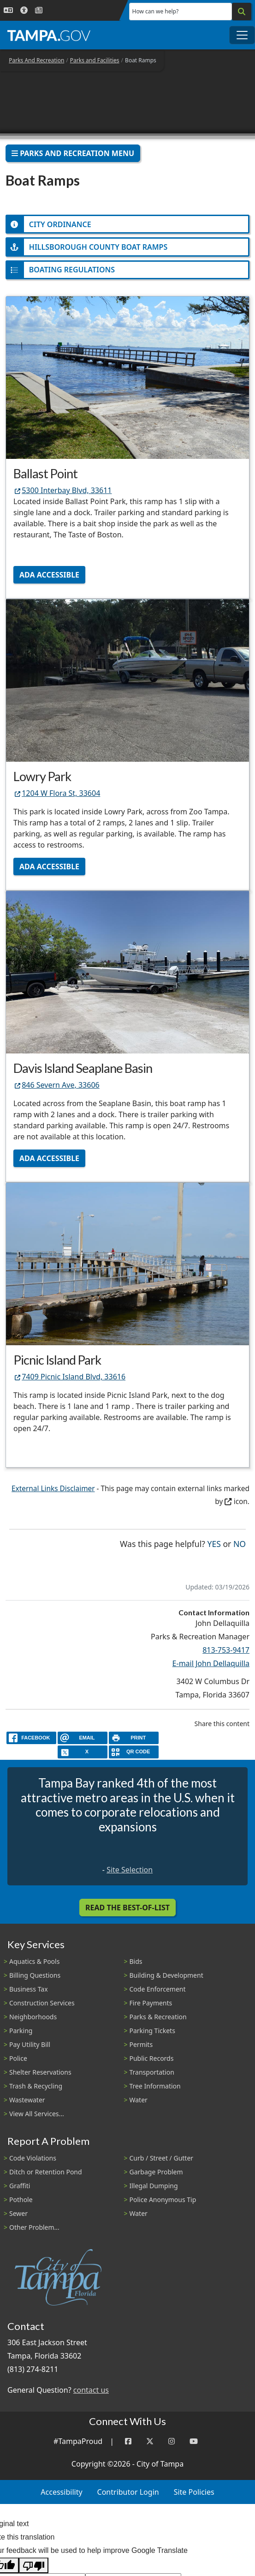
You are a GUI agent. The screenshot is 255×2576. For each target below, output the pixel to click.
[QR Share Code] (134, 1751)
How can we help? (155, 11)
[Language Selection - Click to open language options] (8, 10)
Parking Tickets (152, 2030)
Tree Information (155, 2086)
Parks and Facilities (94, 60)
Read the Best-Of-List (127, 1907)
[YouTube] (193, 2441)
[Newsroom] (38, 10)
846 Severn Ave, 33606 (56, 1085)
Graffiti (19, 2185)
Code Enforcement (158, 1989)
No (239, 1543)
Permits (141, 2044)
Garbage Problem (156, 2171)
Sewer (18, 2213)
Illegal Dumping (154, 2185)
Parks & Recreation (158, 2016)
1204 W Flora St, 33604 (56, 793)
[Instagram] (171, 2441)
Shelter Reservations (40, 2072)
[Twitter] (150, 2441)
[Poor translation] (33, 2566)
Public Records (152, 2058)
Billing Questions (34, 1975)
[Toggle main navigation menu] (242, 35)
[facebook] (31, 1738)
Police (18, 2058)
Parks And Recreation (36, 60)
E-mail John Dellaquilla (210, 1663)
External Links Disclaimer (53, 1488)
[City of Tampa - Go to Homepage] (48, 35)
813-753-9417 (225, 1650)
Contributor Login (128, 2492)
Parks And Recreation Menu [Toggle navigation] (73, 153)
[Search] (241, 11)
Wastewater (27, 2099)
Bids (136, 1961)
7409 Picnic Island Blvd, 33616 (69, 1377)
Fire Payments (151, 2002)
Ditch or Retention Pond (45, 2171)
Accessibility (61, 2492)
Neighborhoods (33, 2016)
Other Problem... (34, 2227)
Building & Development (166, 1975)
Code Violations (32, 2158)
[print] (134, 1738)
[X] (82, 1751)
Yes (214, 1543)
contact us (91, 2390)
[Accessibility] (24, 10)
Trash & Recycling (35, 2086)
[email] (82, 1738)
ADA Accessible (49, 575)
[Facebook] (128, 2441)
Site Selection (130, 1870)
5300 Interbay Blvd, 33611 (62, 490)
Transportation (152, 2072)
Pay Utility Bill (29, 2044)
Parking (20, 2030)
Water (139, 2099)
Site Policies (194, 2492)
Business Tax (28, 1989)
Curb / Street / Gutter (162, 2158)
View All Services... (36, 2113)
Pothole (21, 2199)
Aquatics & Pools (34, 1961)
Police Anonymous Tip (163, 2199)
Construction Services (42, 2002)
